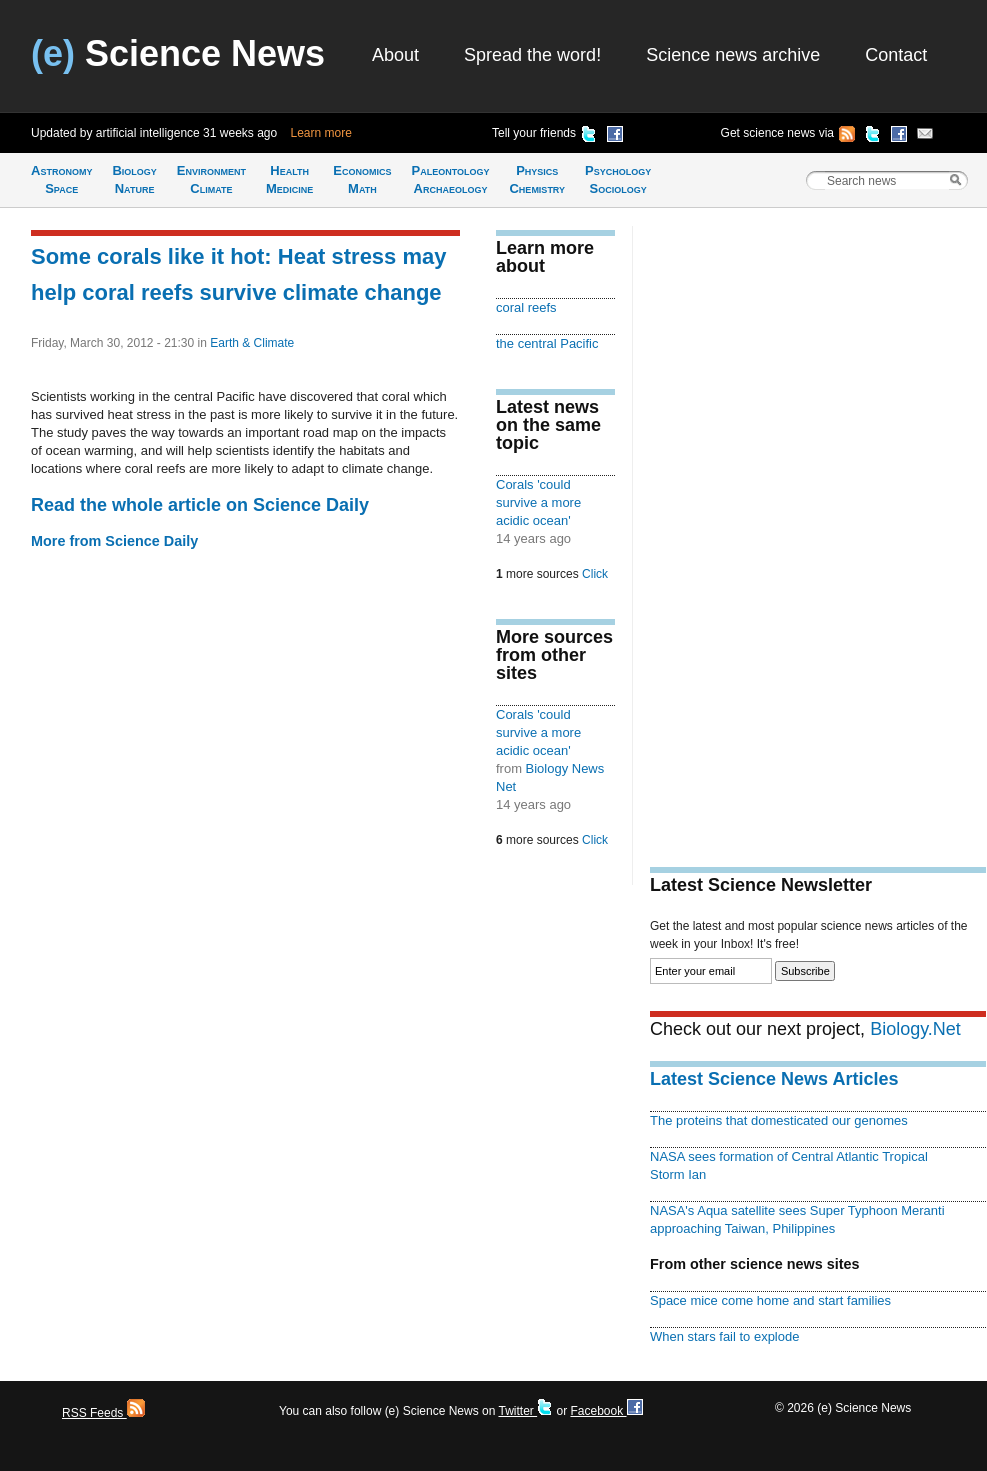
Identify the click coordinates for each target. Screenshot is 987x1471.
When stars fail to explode (724, 1336)
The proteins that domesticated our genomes (779, 1120)
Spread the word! (532, 55)
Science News (178, 53)
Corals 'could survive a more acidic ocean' (538, 502)
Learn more (321, 133)
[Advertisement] (721, 526)
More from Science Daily (114, 541)
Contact (896, 55)
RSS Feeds (103, 1413)
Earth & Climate (252, 343)
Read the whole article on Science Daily (200, 505)
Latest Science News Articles (774, 1079)
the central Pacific (547, 343)
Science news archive (733, 55)
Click (595, 574)
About (395, 55)
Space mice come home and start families (770, 1300)
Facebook (606, 1411)
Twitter (525, 1411)
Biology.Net (915, 1029)
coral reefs (526, 307)
